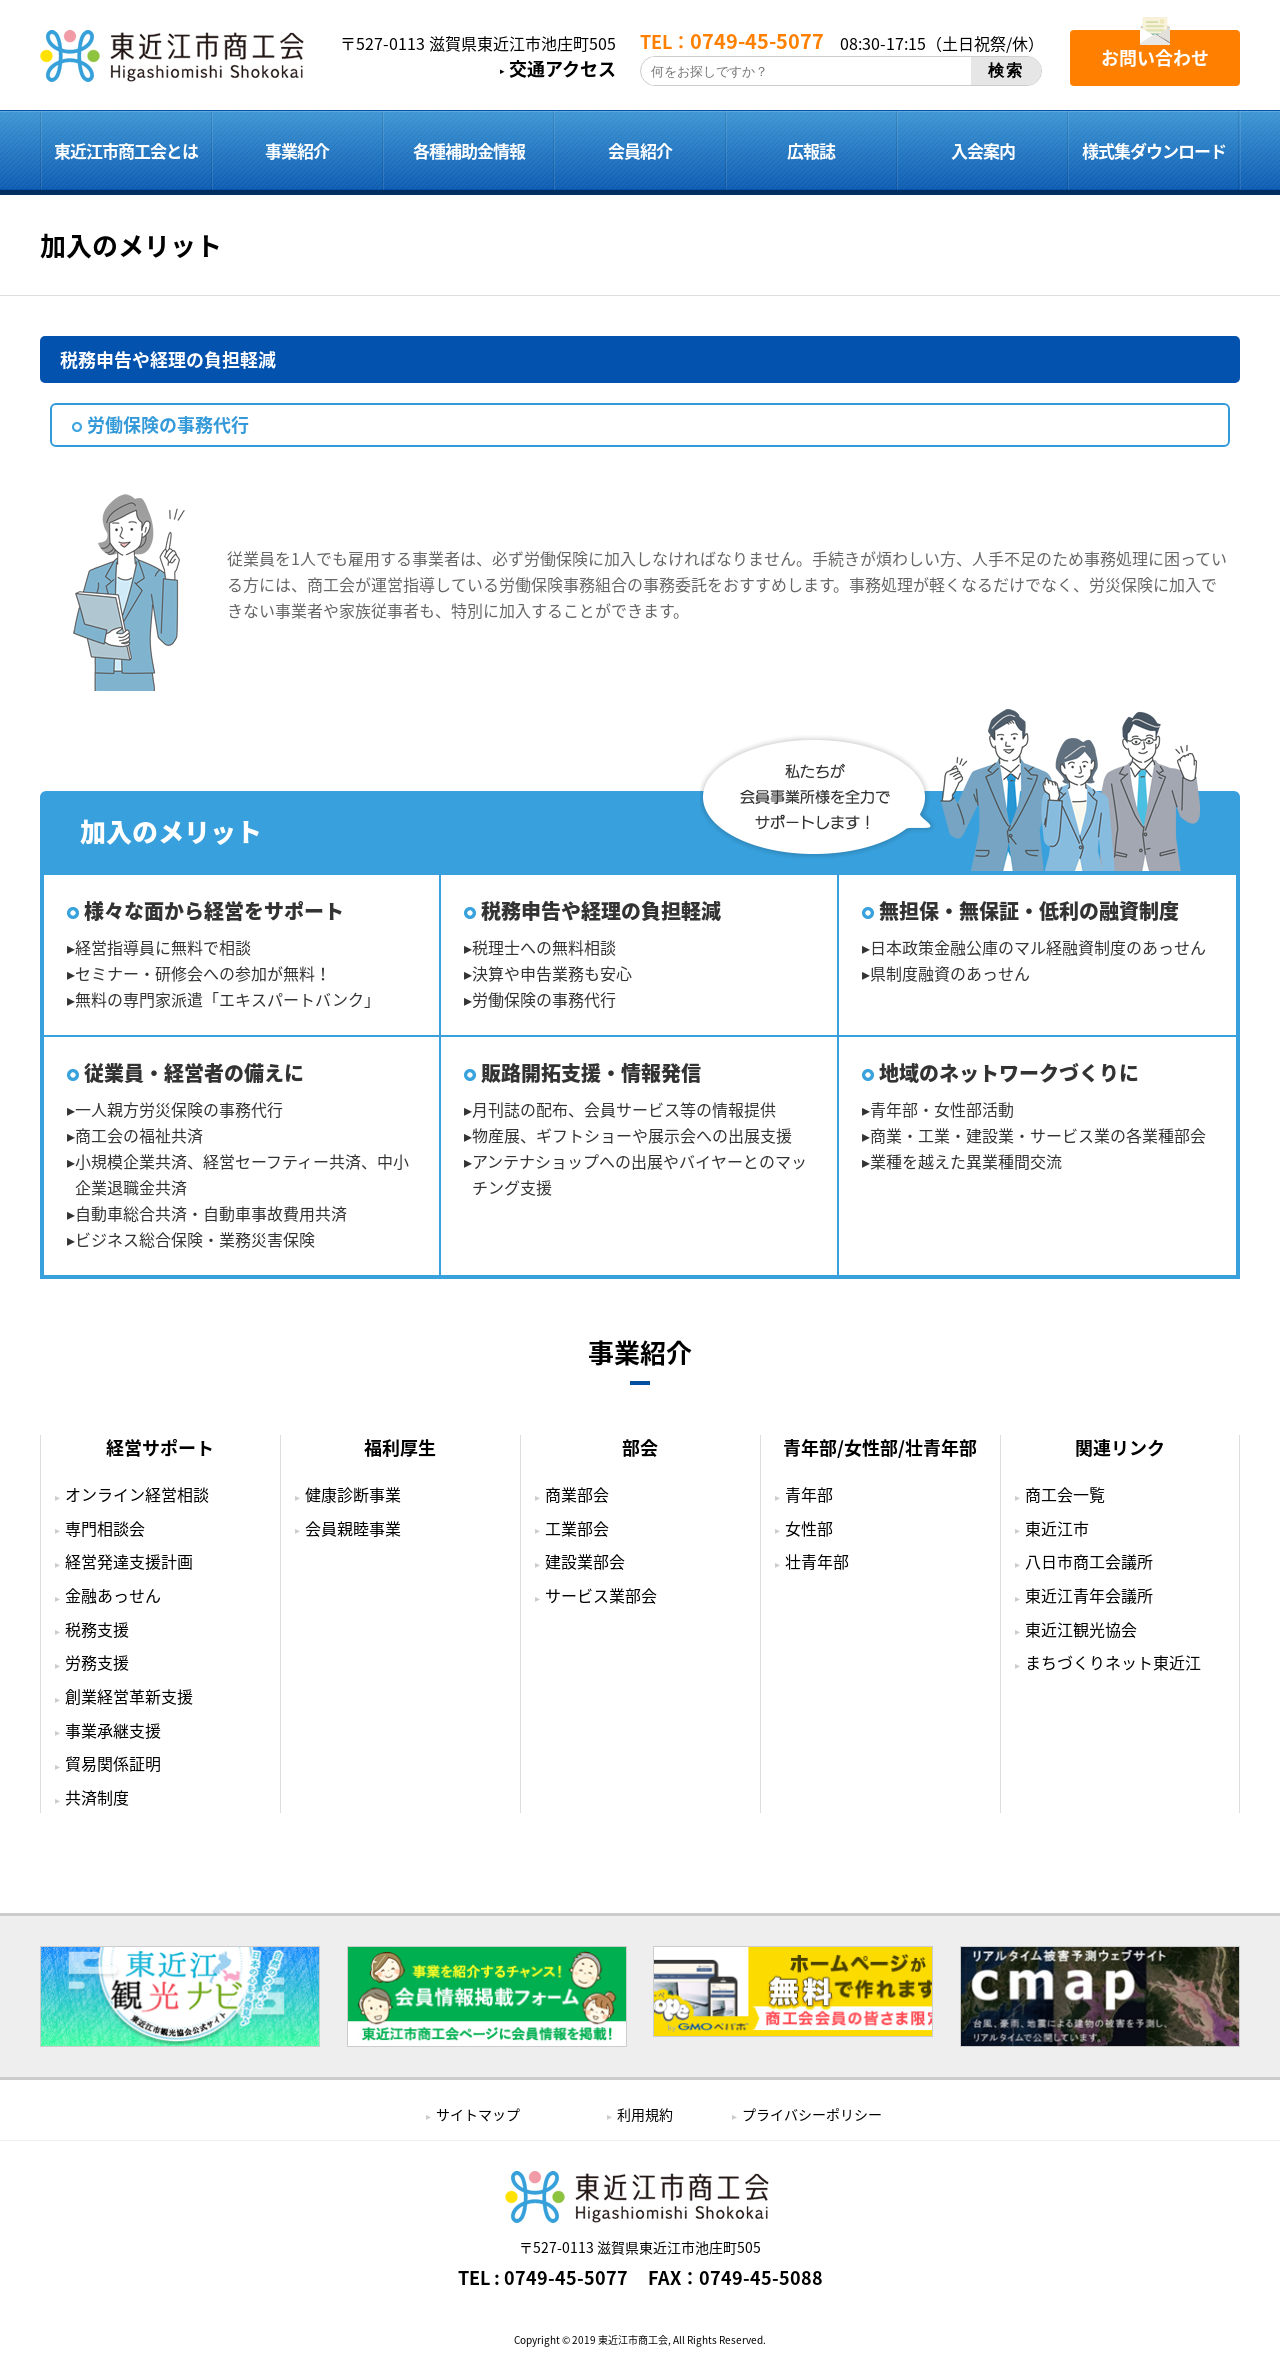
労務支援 (97, 1662)
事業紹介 (297, 150)
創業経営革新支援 (129, 1696)
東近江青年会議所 (1089, 1595)
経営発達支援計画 (129, 1561)
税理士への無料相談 (544, 947)
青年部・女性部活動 (942, 1109)
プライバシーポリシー (812, 2114)
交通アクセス (562, 69)
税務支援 (97, 1629)
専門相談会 (105, 1528)
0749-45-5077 (566, 2278)
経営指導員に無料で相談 (163, 947)
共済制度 (97, 1797)
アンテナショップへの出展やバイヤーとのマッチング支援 (639, 1174)
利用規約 (645, 2114)
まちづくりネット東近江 (1113, 1662)
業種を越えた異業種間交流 (966, 1161)
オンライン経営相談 (137, 1494)
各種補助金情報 (469, 150)
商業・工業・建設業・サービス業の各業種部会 (1038, 1135)
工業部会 (577, 1528)
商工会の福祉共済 (139, 1135)
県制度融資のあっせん (950, 973)
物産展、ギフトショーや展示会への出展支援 (632, 1135)
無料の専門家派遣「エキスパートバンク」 (227, 999)
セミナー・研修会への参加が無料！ (203, 973)
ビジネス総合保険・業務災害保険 (195, 1239)
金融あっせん (113, 1595)
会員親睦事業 (353, 1528)
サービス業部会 (601, 1595)
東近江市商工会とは (126, 150)
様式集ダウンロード (1154, 150)
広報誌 (811, 150)
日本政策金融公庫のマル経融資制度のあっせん (1038, 947)
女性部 (809, 1528)
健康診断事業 (353, 1494)
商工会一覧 (1065, 1494)
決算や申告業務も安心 (552, 973)
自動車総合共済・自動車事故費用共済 (211, 1213)
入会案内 (983, 150)
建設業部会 (585, 1561)
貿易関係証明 (113, 1763)
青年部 (809, 1494)
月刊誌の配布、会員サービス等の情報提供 (624, 1109)
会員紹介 (640, 150)
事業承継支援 (113, 1730)
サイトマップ (478, 2114)
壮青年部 (817, 1561)
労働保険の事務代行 (544, 999)
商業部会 (577, 1494)
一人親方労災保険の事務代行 (179, 1109)
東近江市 (1057, 1528)
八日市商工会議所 (1089, 1561)
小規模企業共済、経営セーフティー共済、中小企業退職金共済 (242, 1174)
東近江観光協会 (1081, 1629)
